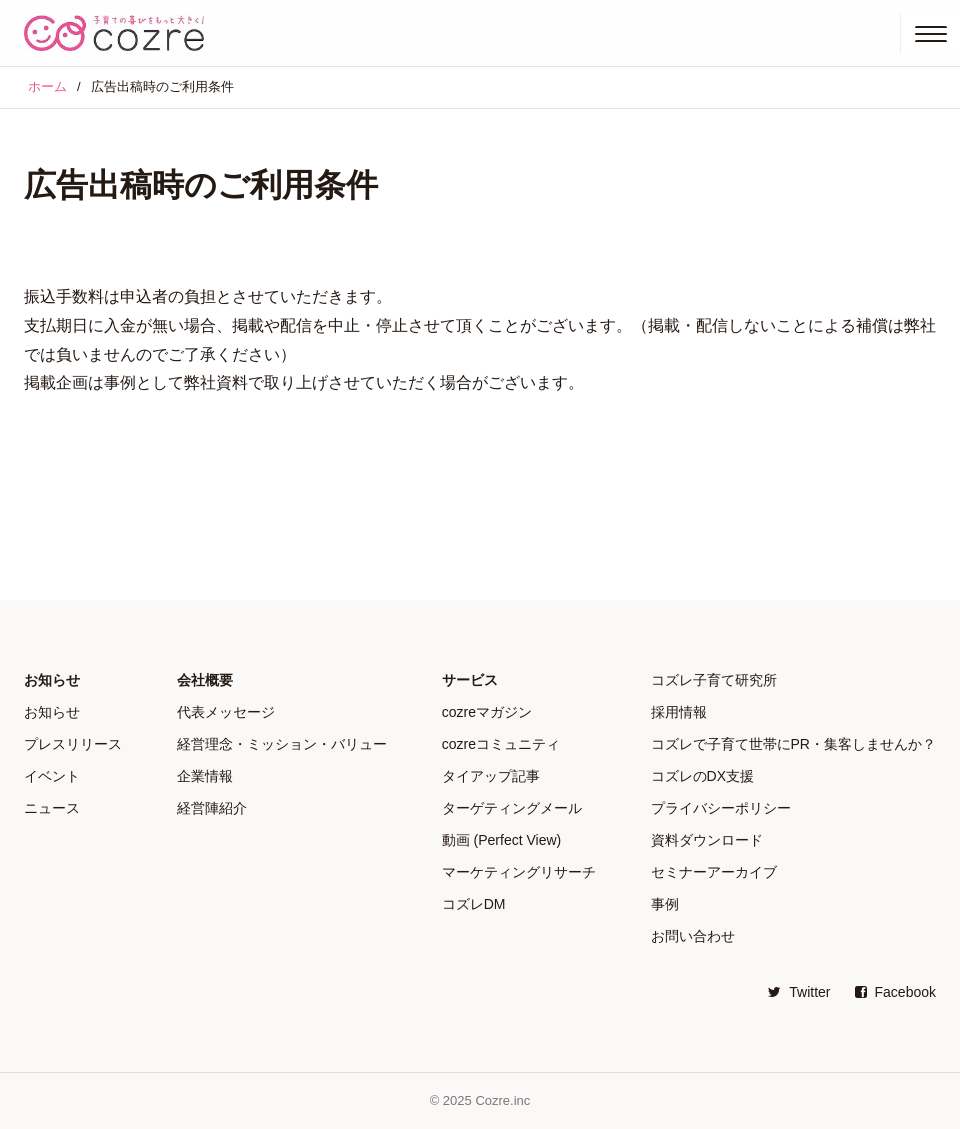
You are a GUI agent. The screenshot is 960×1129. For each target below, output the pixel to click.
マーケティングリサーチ (519, 872)
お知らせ (52, 680)
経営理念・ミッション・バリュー (282, 744)
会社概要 (205, 680)
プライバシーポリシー (721, 808)
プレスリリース (73, 744)
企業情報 (205, 776)
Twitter (799, 992)
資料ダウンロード (707, 840)
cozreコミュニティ (501, 744)
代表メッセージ (226, 712)
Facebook (895, 992)
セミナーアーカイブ (714, 872)
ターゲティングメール (512, 808)
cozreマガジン (487, 712)
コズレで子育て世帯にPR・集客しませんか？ (793, 744)
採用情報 (679, 712)
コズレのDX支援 (702, 776)
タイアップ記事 (491, 776)
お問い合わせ (693, 936)
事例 (665, 904)
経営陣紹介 (212, 808)
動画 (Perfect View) (502, 840)
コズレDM (474, 904)
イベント (52, 776)
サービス (470, 680)
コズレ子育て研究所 (714, 680)
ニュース (52, 808)
